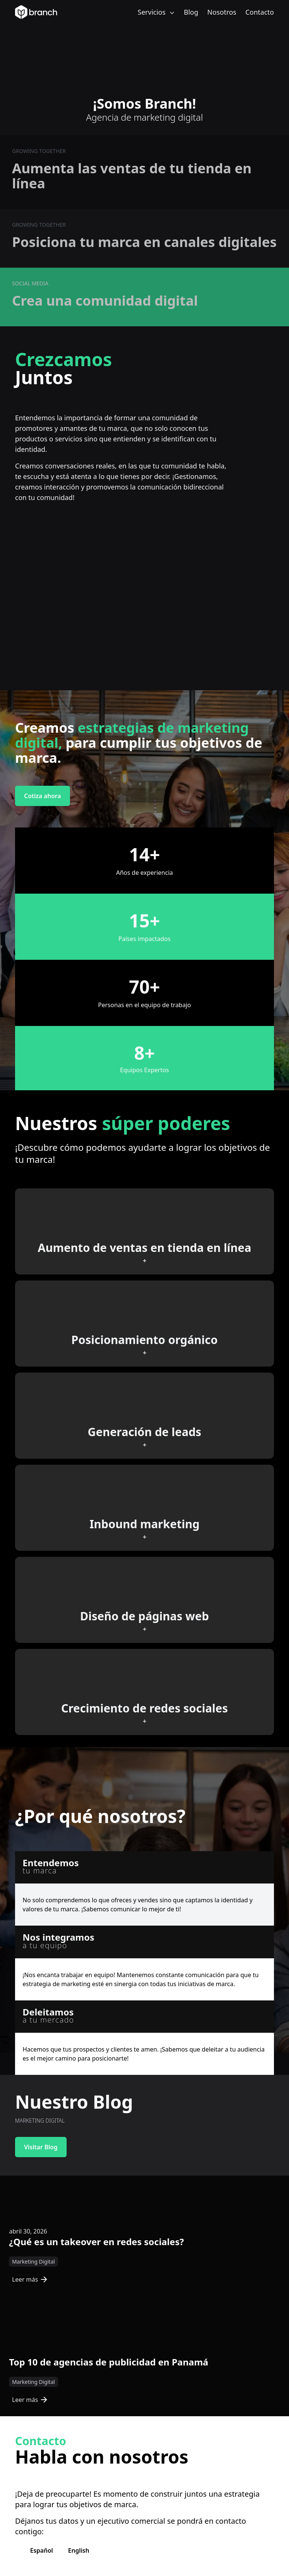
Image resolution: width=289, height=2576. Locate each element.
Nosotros (221, 12)
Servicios (156, 12)
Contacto (259, 12)
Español (41, 2550)
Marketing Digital (33, 2261)
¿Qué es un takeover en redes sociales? (96, 2241)
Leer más (29, 2279)
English (78, 2550)
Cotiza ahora (42, 796)
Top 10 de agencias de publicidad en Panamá (108, 2362)
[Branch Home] (36, 12)
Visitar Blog (41, 2147)
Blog (191, 12)
